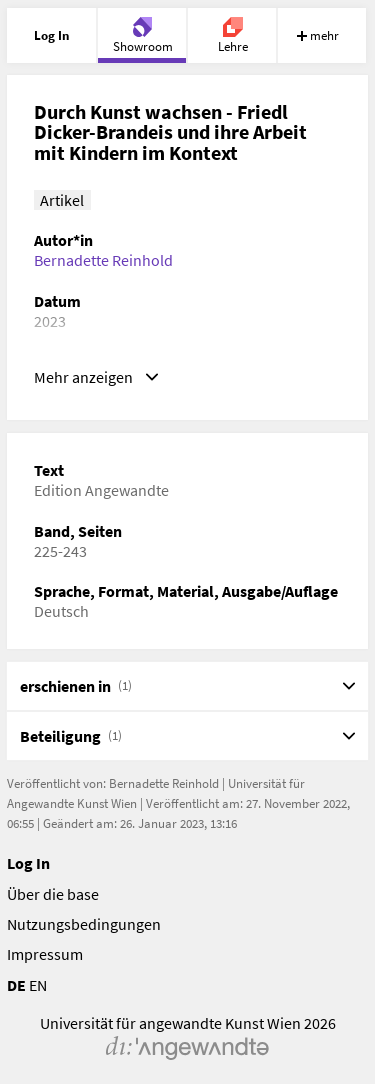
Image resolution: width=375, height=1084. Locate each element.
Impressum (45, 954)
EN (38, 985)
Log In (28, 863)
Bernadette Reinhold (103, 260)
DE (16, 985)
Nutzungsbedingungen (84, 924)
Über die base (53, 894)
